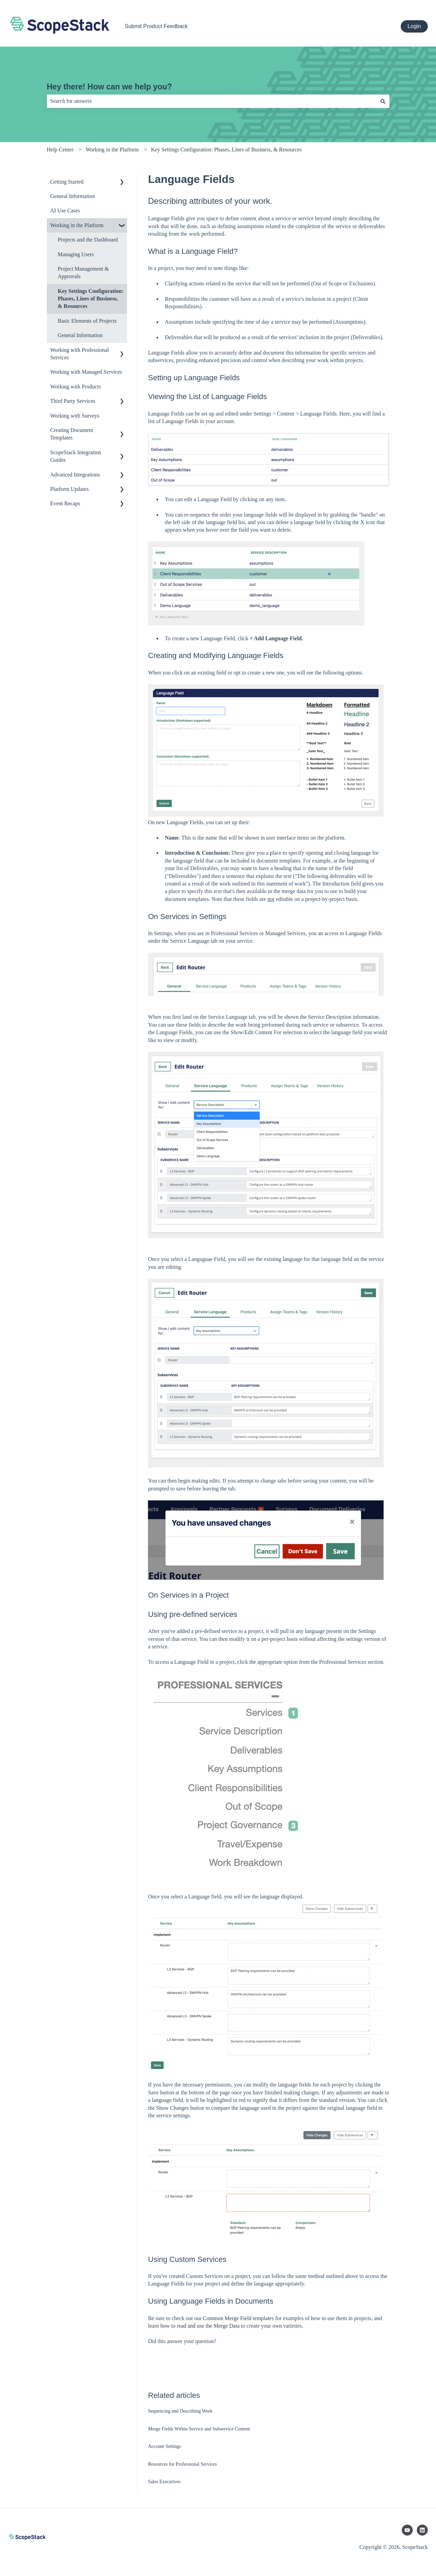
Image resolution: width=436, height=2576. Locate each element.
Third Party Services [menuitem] (73, 401)
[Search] (382, 101)
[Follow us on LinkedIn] (422, 2530)
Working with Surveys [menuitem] (75, 416)
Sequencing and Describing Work (180, 2411)
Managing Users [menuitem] (76, 254)
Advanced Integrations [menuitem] (75, 475)
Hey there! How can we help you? (109, 86)
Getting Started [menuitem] (67, 182)
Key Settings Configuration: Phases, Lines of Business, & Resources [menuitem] (91, 298)
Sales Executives (164, 2481)
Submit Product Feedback (156, 26)
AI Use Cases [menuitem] (65, 210)
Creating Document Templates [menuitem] (72, 434)
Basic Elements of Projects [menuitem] (87, 321)
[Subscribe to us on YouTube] (407, 2530)
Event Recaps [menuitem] (65, 503)
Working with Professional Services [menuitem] (79, 353)
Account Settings (164, 2446)
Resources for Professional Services (182, 2464)
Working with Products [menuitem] (75, 386)
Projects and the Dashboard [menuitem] (88, 240)
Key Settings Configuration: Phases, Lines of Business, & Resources (226, 149)
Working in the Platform (112, 149)
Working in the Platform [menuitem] (77, 225)
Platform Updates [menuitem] (69, 489)
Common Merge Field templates (238, 2318)
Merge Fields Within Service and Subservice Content (199, 2428)
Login (414, 26)
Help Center (60, 149)
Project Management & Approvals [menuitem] (83, 272)
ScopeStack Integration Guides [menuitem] (75, 456)
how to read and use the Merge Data (199, 2326)
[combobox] (211, 101)
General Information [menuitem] (72, 196)
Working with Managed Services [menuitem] (86, 372)
